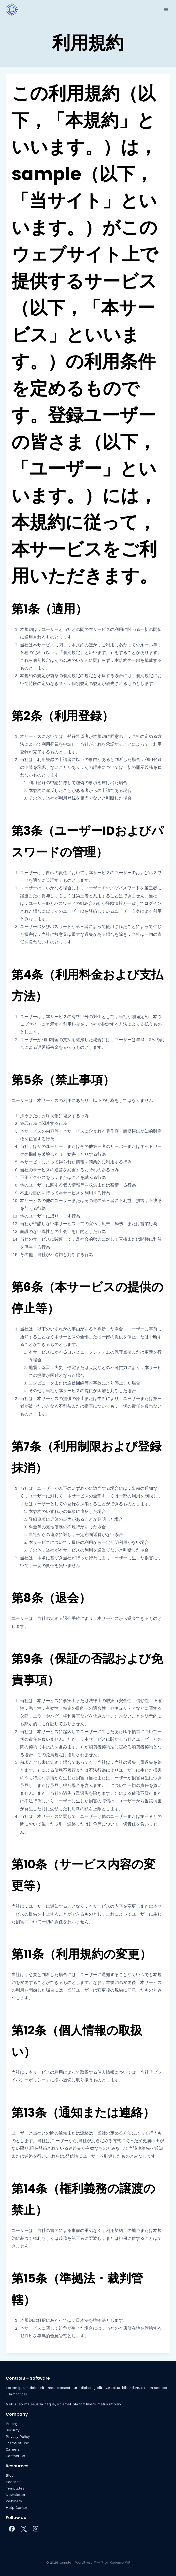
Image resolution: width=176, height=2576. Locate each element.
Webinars (14, 2501)
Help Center (16, 2507)
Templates (15, 2488)
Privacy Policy (18, 2436)
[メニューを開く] (165, 9)
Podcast (13, 2482)
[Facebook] (12, 2529)
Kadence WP (120, 2562)
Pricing (11, 2424)
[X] (24, 2529)
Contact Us (15, 2456)
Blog (10, 2475)
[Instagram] (35, 2529)
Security (13, 2430)
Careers (13, 2449)
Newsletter (16, 2495)
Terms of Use (17, 2443)
